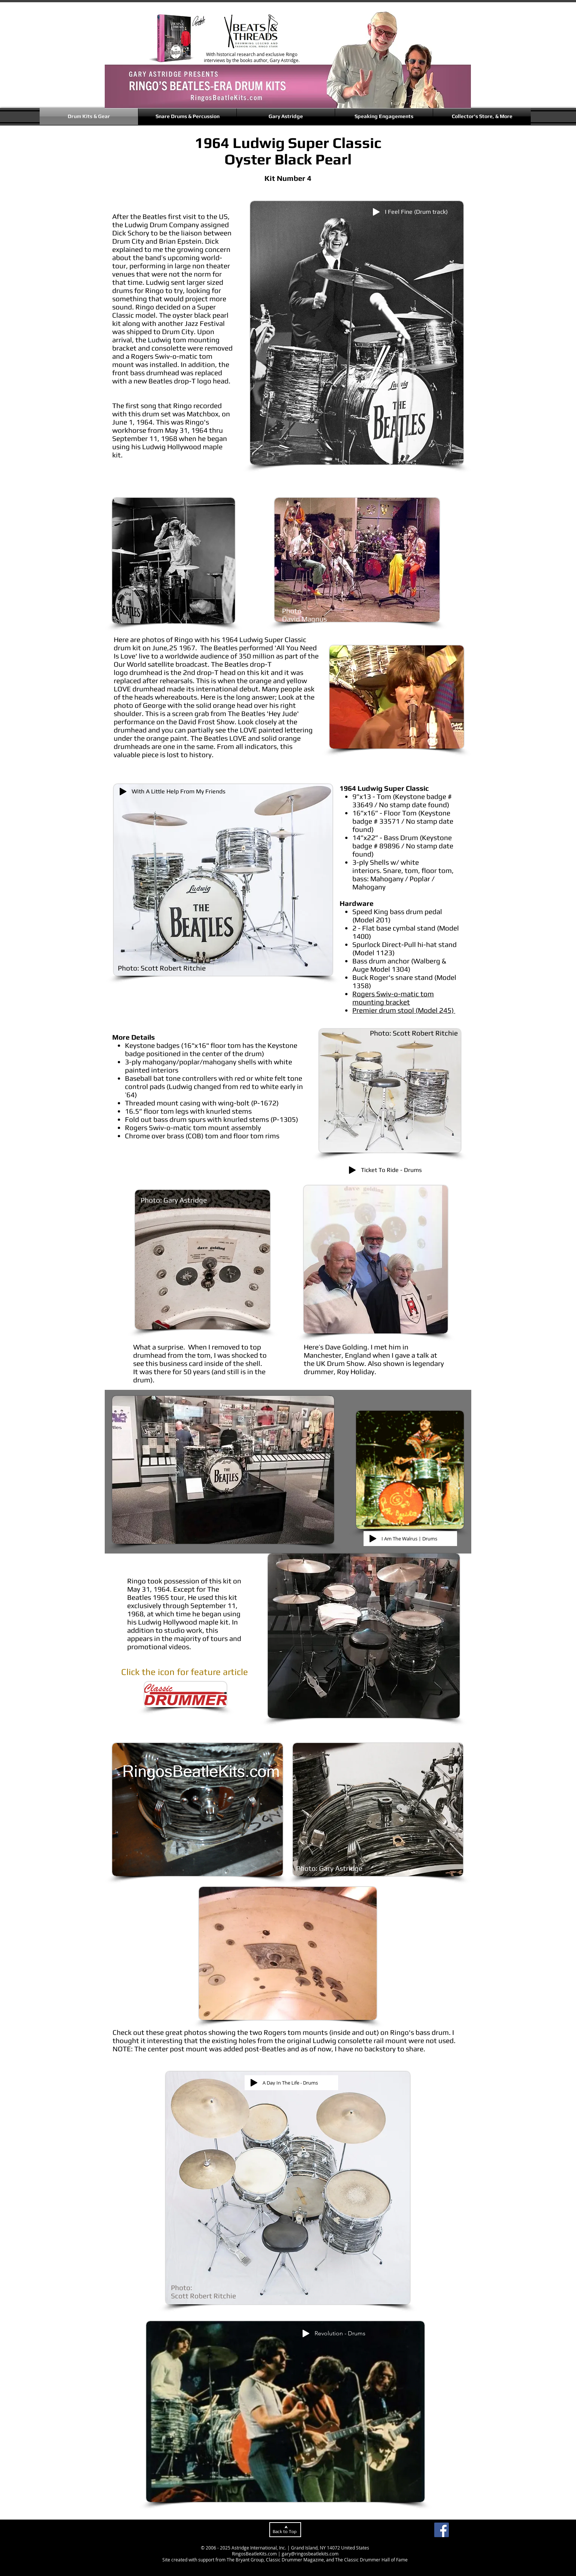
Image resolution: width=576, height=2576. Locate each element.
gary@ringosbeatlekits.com (310, 2554)
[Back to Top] (285, 2529)
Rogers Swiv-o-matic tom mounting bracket (393, 998)
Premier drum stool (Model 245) (403, 1010)
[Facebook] (441, 2530)
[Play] (376, 212)
